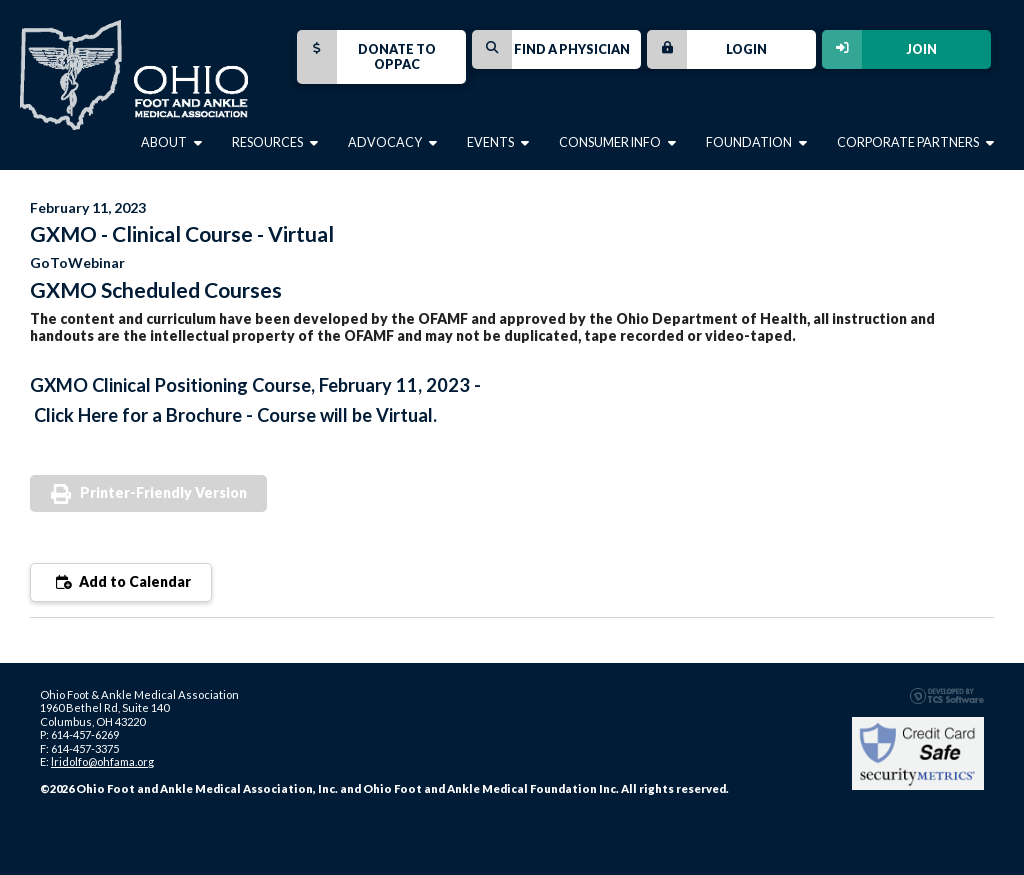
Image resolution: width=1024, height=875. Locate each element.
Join (879, 49)
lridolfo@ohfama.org (102, 761)
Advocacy (392, 142)
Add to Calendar (121, 581)
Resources (275, 142)
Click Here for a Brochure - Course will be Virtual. (235, 415)
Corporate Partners (915, 142)
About (171, 142)
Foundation (756, 142)
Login (707, 49)
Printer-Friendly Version (163, 492)
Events (498, 142)
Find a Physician (551, 49)
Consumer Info (617, 142)
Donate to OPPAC (366, 57)
